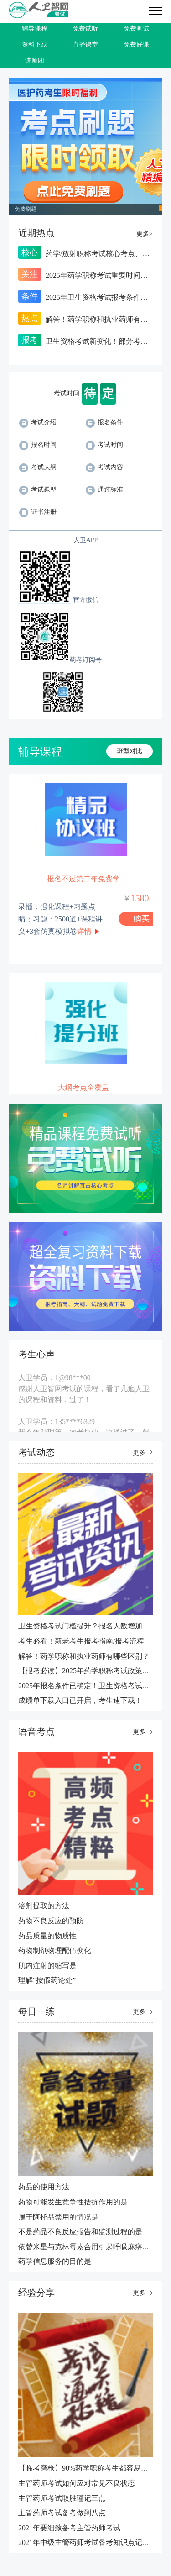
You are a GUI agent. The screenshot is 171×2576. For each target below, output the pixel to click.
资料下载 (34, 44)
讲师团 (34, 60)
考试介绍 (38, 422)
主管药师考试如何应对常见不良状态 (76, 2483)
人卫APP (85, 540)
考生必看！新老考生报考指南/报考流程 (81, 1641)
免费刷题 (25, 209)
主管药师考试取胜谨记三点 (62, 2498)
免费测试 (136, 28)
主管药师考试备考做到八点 (62, 2513)
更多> (144, 233)
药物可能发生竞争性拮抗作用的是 (73, 2202)
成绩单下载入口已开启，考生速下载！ (80, 1700)
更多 (139, 1452)
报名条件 (104, 422)
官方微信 (85, 600)
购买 (141, 918)
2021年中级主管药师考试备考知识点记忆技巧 (91, 2542)
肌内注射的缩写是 (47, 1965)
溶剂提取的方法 (43, 1906)
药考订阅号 (86, 659)
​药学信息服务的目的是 (54, 2261)
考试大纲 (38, 467)
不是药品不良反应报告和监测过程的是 (80, 2232)
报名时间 (38, 444)
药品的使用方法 (43, 2187)
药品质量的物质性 (47, 1936)
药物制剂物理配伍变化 (54, 1950)
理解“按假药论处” (47, 1980)
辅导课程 (34, 28)
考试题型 (38, 489)
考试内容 (104, 467)
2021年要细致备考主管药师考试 (69, 2528)
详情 (84, 931)
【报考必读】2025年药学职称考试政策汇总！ (91, 1671)
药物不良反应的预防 (51, 1921)
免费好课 (136, 44)
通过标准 (104, 489)
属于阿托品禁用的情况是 (58, 2217)
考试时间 (104, 444)
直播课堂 (85, 44)
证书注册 (38, 511)
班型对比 (129, 751)
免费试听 (85, 28)
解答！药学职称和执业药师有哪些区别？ (84, 1656)
